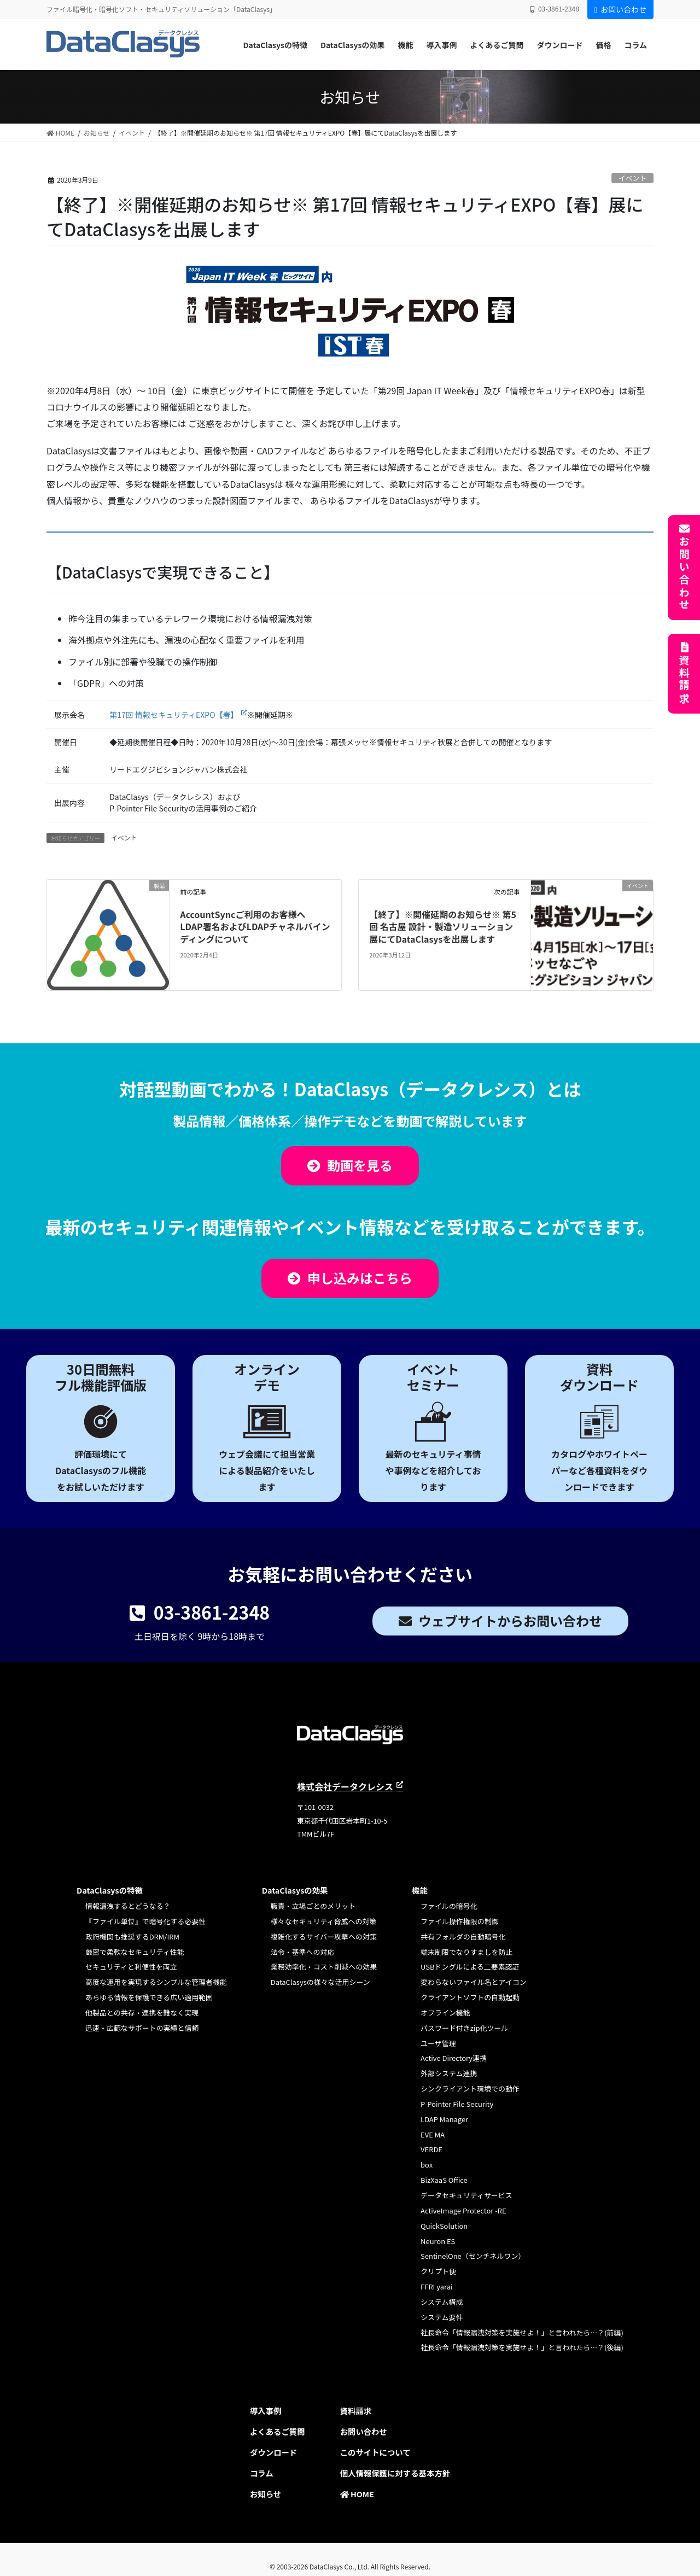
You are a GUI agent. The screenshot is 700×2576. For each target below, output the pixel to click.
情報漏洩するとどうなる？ (127, 1906)
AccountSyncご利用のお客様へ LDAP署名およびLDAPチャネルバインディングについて (255, 926)
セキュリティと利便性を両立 (131, 1966)
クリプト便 (438, 2271)
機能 (420, 1890)
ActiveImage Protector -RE (463, 2210)
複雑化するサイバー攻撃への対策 (324, 1936)
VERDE (431, 2149)
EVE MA (433, 2134)
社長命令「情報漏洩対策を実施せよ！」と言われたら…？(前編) (522, 2332)
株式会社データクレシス (345, 1786)
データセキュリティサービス (466, 2195)
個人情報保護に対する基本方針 (395, 2473)
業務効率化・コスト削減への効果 (324, 1966)
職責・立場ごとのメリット (313, 1906)
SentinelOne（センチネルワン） (473, 2256)
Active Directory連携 (454, 2058)
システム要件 (442, 2317)
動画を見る (360, 1165)
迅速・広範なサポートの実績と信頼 (142, 2028)
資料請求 (684, 680)
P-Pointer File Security (457, 2104)
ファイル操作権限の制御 (459, 1921)
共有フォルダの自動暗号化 (463, 1936)
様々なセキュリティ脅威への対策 (324, 1921)
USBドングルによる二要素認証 (470, 1966)
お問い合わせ (620, 9)
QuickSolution (444, 2226)
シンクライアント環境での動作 (470, 2088)
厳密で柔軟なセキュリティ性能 (134, 1952)
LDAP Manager (444, 2119)
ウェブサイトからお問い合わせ (510, 1620)
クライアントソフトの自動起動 (470, 1997)
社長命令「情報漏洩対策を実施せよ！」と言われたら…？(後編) (522, 2347)
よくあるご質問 (277, 2431)
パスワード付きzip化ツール (464, 2028)
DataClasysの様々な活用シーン (320, 1982)
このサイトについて (375, 2452)
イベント (632, 178)
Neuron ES (438, 2241)
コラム (261, 2473)
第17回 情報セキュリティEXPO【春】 (173, 714)
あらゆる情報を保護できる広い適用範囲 (149, 1997)
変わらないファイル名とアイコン (474, 1982)
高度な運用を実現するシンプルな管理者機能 (156, 1982)
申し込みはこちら (359, 1277)
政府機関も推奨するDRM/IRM (132, 1936)
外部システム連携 (449, 2073)
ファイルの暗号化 (449, 1906)
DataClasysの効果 (295, 1890)
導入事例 (266, 2410)
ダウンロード (273, 2452)
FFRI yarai (436, 2286)
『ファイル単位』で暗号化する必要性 (145, 1921)
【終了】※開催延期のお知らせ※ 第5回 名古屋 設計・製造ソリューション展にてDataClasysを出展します (442, 926)
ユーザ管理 (438, 2043)
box (427, 2164)
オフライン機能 (445, 2012)
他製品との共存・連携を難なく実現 (142, 2012)
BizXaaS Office (444, 2180)
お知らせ (265, 2493)
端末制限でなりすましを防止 (466, 1952)
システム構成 (442, 2302)
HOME (357, 2493)
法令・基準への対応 (303, 1952)
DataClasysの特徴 (110, 1890)
